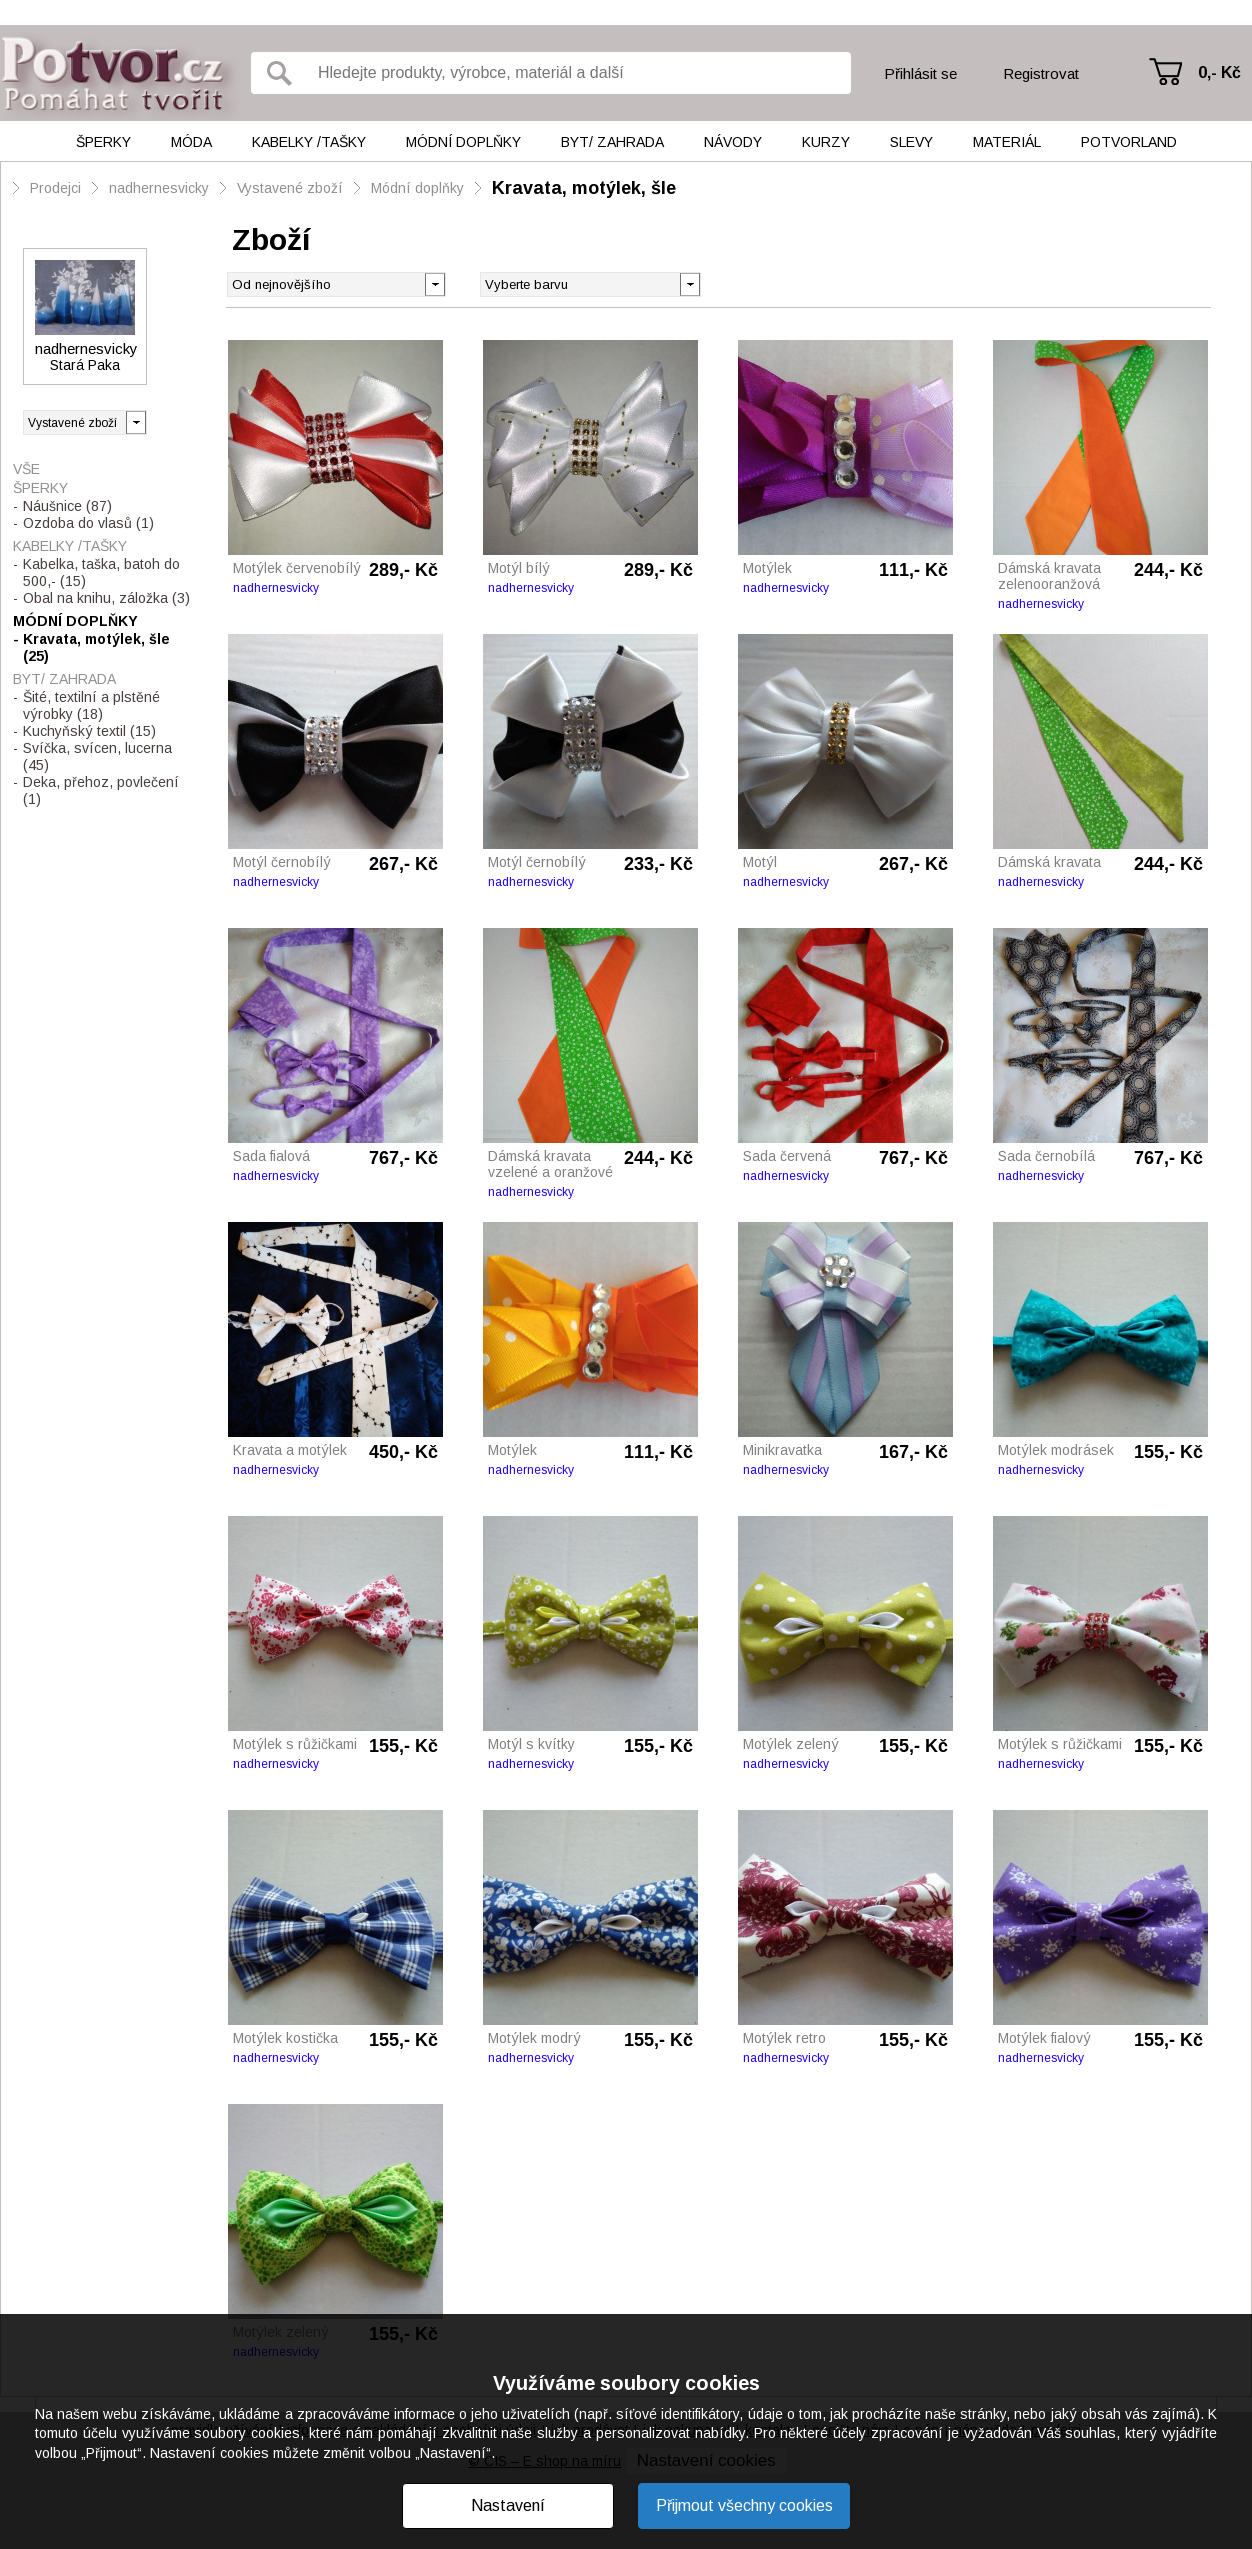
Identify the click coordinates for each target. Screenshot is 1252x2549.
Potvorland (1129, 142)
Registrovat (1041, 73)
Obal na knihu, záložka (106, 598)
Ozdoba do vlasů (88, 523)
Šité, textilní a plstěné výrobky (91, 705)
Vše (26, 469)
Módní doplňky (463, 142)
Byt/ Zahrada (612, 142)
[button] (689, 283)
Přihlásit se (920, 73)
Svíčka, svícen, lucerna (97, 756)
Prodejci (55, 188)
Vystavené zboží (290, 188)
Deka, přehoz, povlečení (101, 790)
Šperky (103, 142)
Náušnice (67, 506)
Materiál (1007, 142)
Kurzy (826, 142)
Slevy (911, 142)
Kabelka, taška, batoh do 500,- (101, 572)
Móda (191, 142)
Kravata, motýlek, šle (584, 188)
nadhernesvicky (159, 188)
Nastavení (508, 2505)
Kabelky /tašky (309, 142)
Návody (733, 142)
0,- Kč (1219, 72)
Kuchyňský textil (89, 731)
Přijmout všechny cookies (744, 2505)
